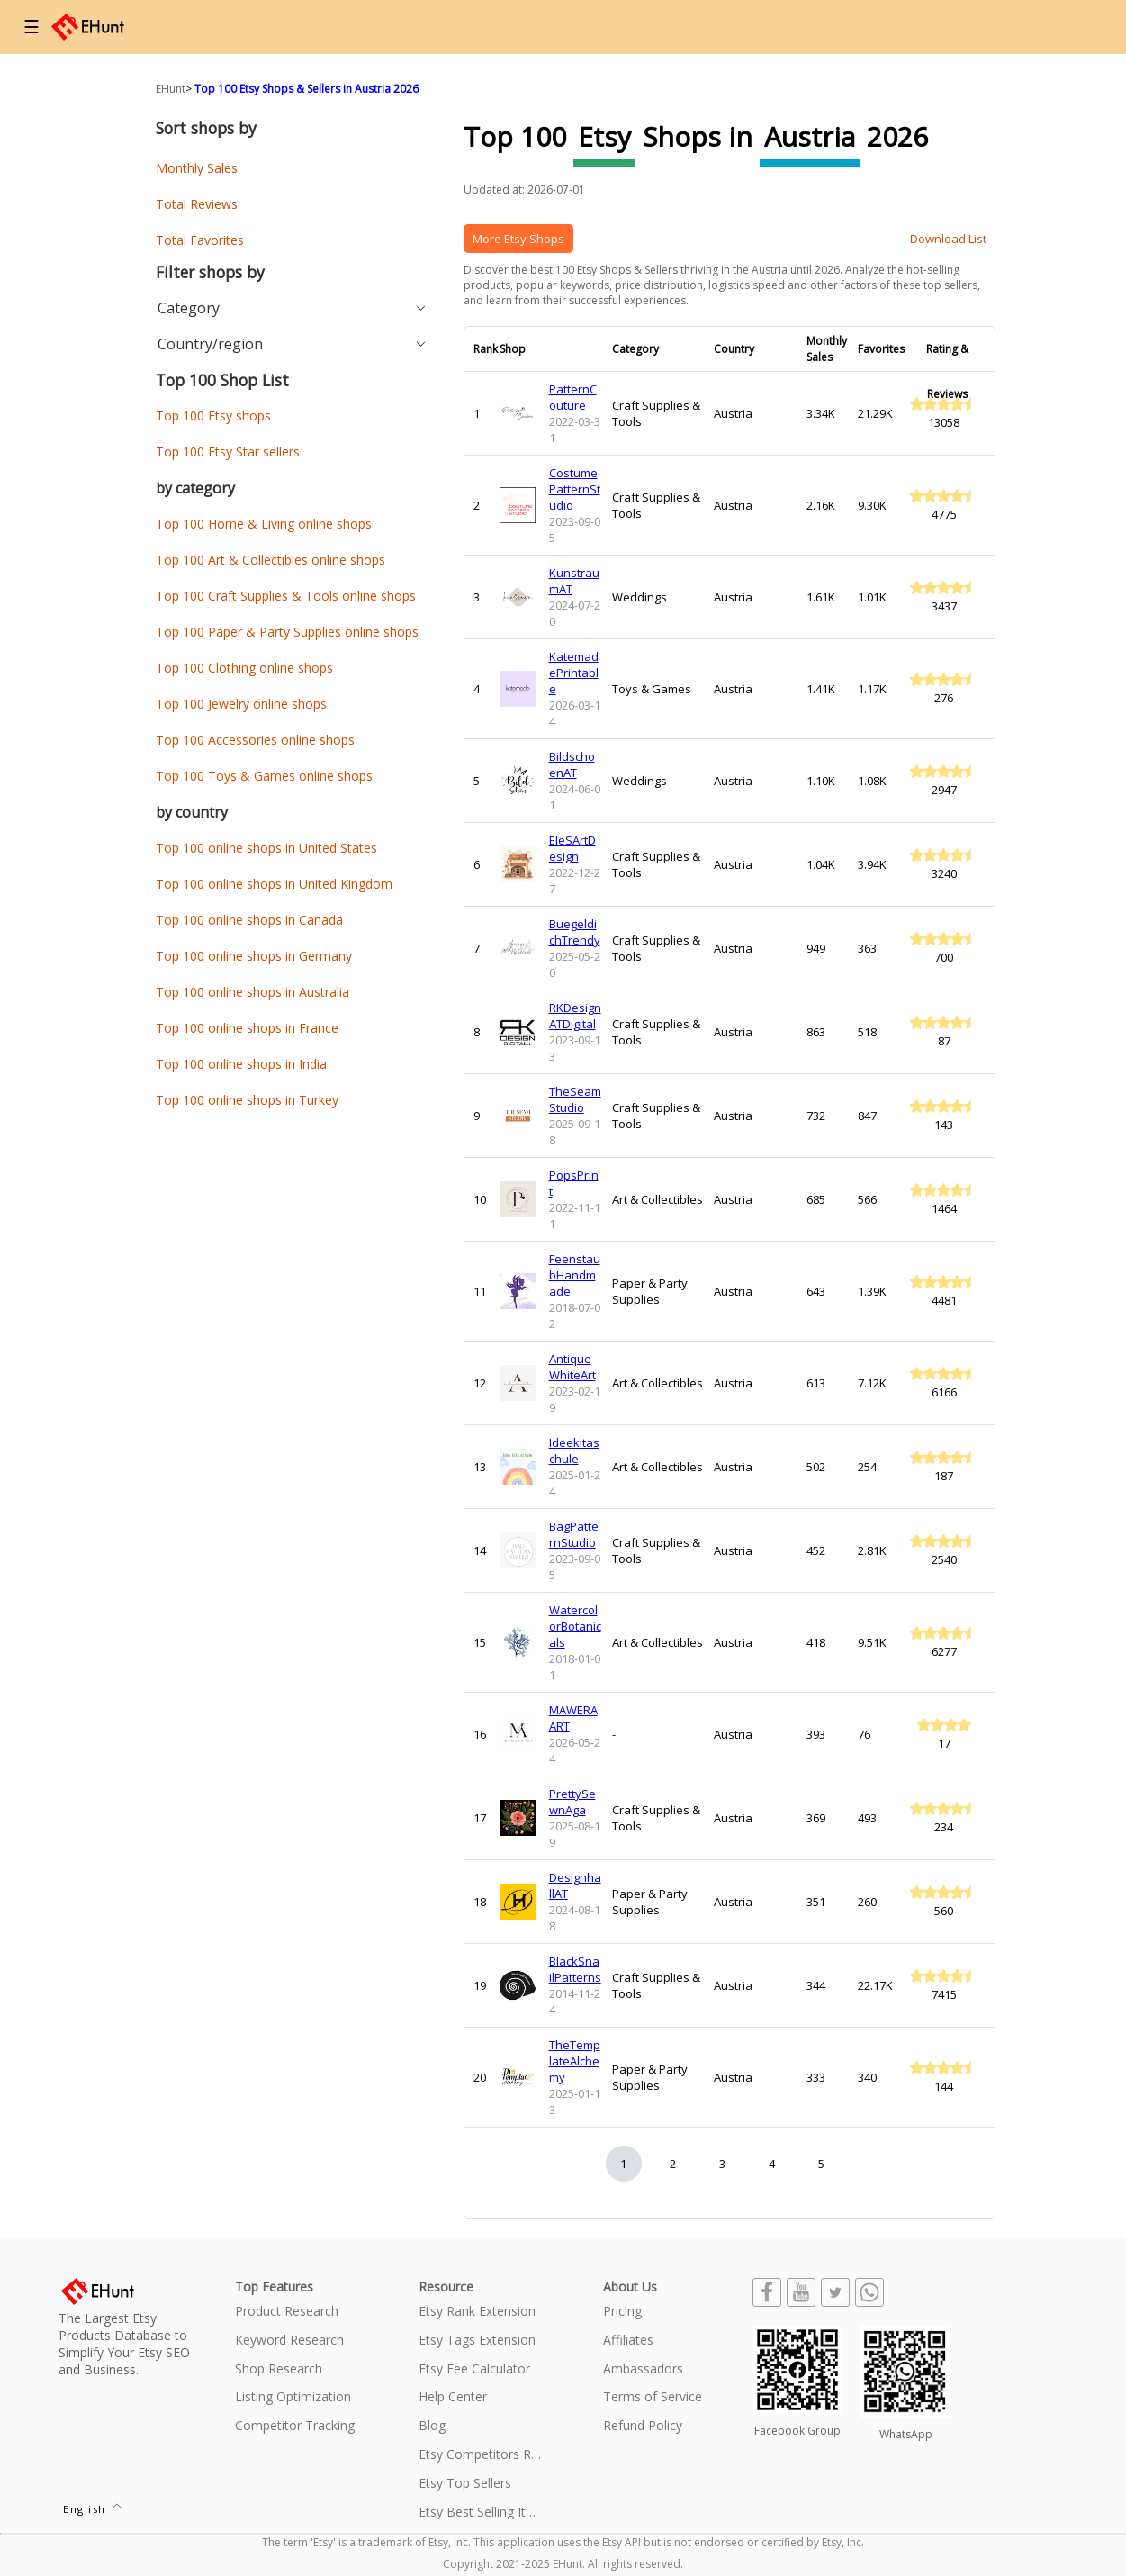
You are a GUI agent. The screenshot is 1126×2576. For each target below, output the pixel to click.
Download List (948, 238)
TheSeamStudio (575, 1099)
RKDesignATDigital (575, 1015)
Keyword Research (289, 2340)
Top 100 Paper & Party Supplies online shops (287, 631)
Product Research (286, 2311)
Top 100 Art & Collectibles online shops (270, 559)
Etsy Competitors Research (480, 2455)
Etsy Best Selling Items (480, 2512)
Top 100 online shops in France (247, 1027)
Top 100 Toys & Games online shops (264, 775)
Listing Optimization (293, 2397)
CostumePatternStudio (574, 489)
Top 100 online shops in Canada (249, 919)
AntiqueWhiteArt (572, 1367)
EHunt (170, 88)
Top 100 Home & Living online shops (264, 523)
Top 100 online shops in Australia (252, 991)
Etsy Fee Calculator (474, 2369)
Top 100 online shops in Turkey (247, 1099)
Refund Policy (642, 2426)
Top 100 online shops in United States (266, 847)
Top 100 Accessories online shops (255, 739)
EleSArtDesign (572, 848)
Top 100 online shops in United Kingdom (274, 883)
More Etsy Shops (518, 238)
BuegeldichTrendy (574, 932)
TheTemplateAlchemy (574, 2061)
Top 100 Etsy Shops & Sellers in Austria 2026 (306, 88)
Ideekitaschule (574, 1450)
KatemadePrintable (574, 672)
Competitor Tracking (295, 2426)
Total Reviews (197, 203)
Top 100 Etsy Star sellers (228, 451)
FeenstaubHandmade (574, 1275)
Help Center (453, 2397)
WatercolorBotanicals (575, 1626)
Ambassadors (643, 2369)
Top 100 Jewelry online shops (241, 703)
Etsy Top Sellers (465, 2483)
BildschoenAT (572, 764)
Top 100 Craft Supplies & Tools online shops (286, 595)
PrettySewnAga (572, 1801)
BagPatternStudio (574, 1534)
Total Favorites (200, 240)
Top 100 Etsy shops (213, 415)
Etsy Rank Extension (477, 2311)
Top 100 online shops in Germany (254, 955)
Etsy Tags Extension (477, 2340)
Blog (432, 2426)
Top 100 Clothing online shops (244, 667)
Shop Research (278, 2369)
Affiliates (628, 2340)
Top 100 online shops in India (241, 1063)
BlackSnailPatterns (575, 1969)
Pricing (622, 2311)
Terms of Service (652, 2397)
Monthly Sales (197, 167)
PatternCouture (573, 397)
